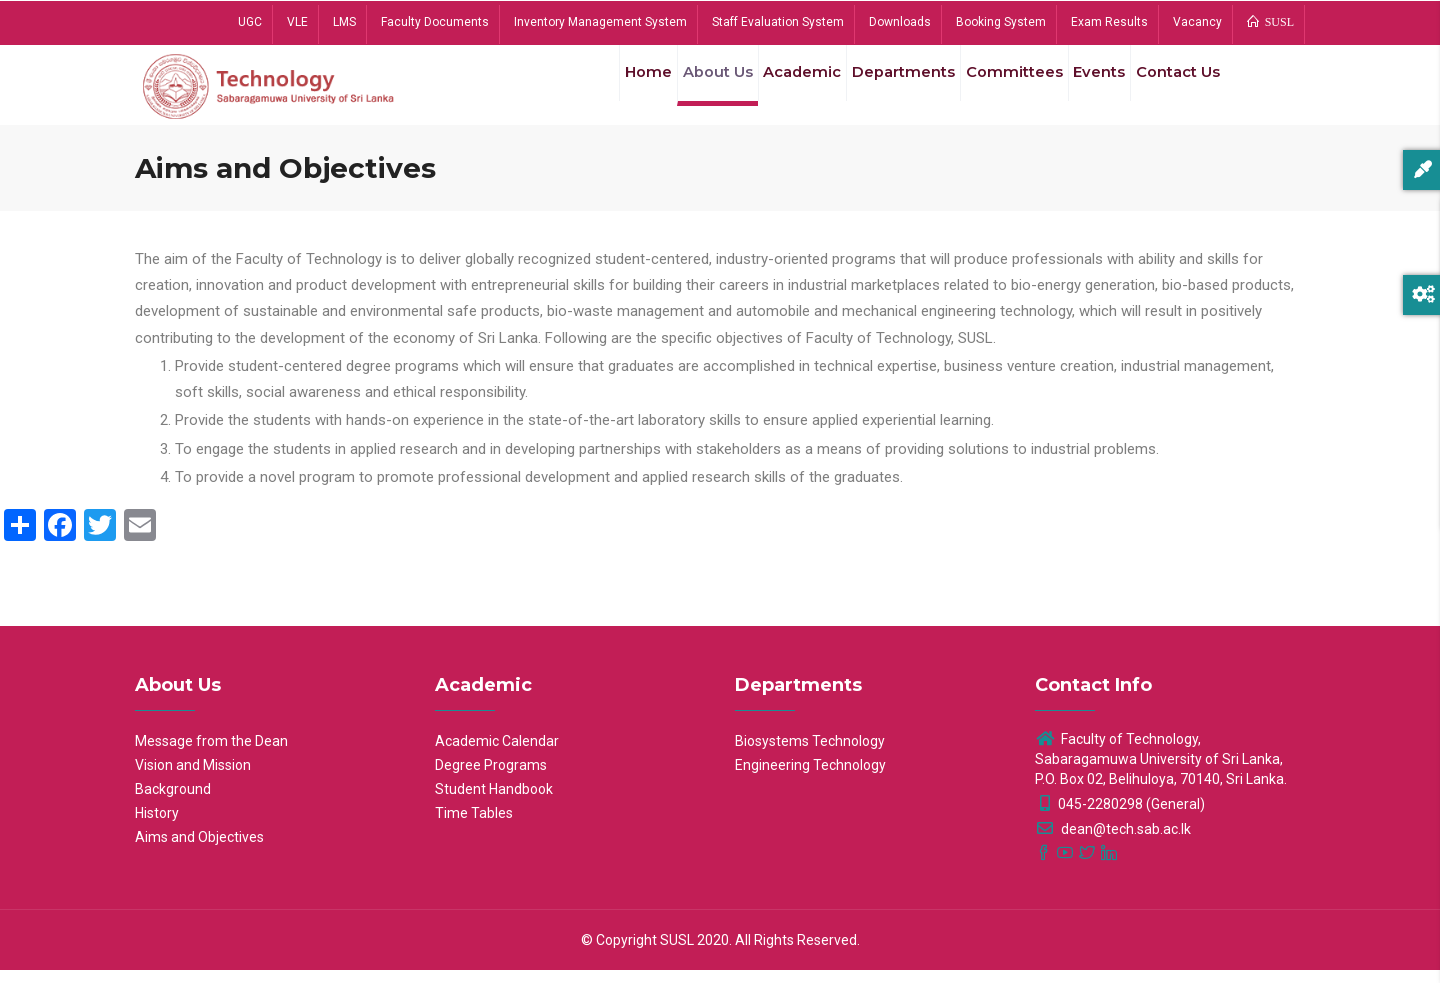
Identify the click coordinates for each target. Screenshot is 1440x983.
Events (1086, 89)
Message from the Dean (211, 754)
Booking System (1001, 22)
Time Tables (474, 826)
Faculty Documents (435, 22)
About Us (681, 89)
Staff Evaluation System (778, 22)
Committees (995, 89)
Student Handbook (494, 802)
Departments (880, 89)
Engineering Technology (810, 778)
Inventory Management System (600, 22)
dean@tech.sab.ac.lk (1113, 842)
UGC (250, 22)
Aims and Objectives (199, 850)
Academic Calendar (497, 754)
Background (173, 802)
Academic (773, 89)
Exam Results (1109, 22)
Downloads (900, 22)
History (157, 826)
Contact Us (1173, 89)
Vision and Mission (193, 778)
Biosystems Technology (810, 754)
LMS (344, 22)
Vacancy (1197, 22)
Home (604, 89)
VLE (297, 22)
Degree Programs (491, 778)
